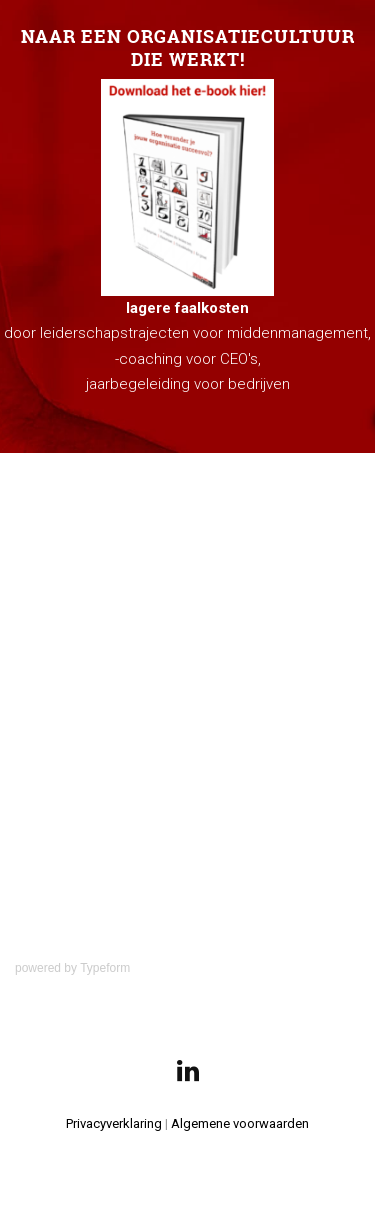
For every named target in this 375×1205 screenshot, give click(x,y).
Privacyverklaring (114, 1123)
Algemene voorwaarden (240, 1123)
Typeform (105, 968)
